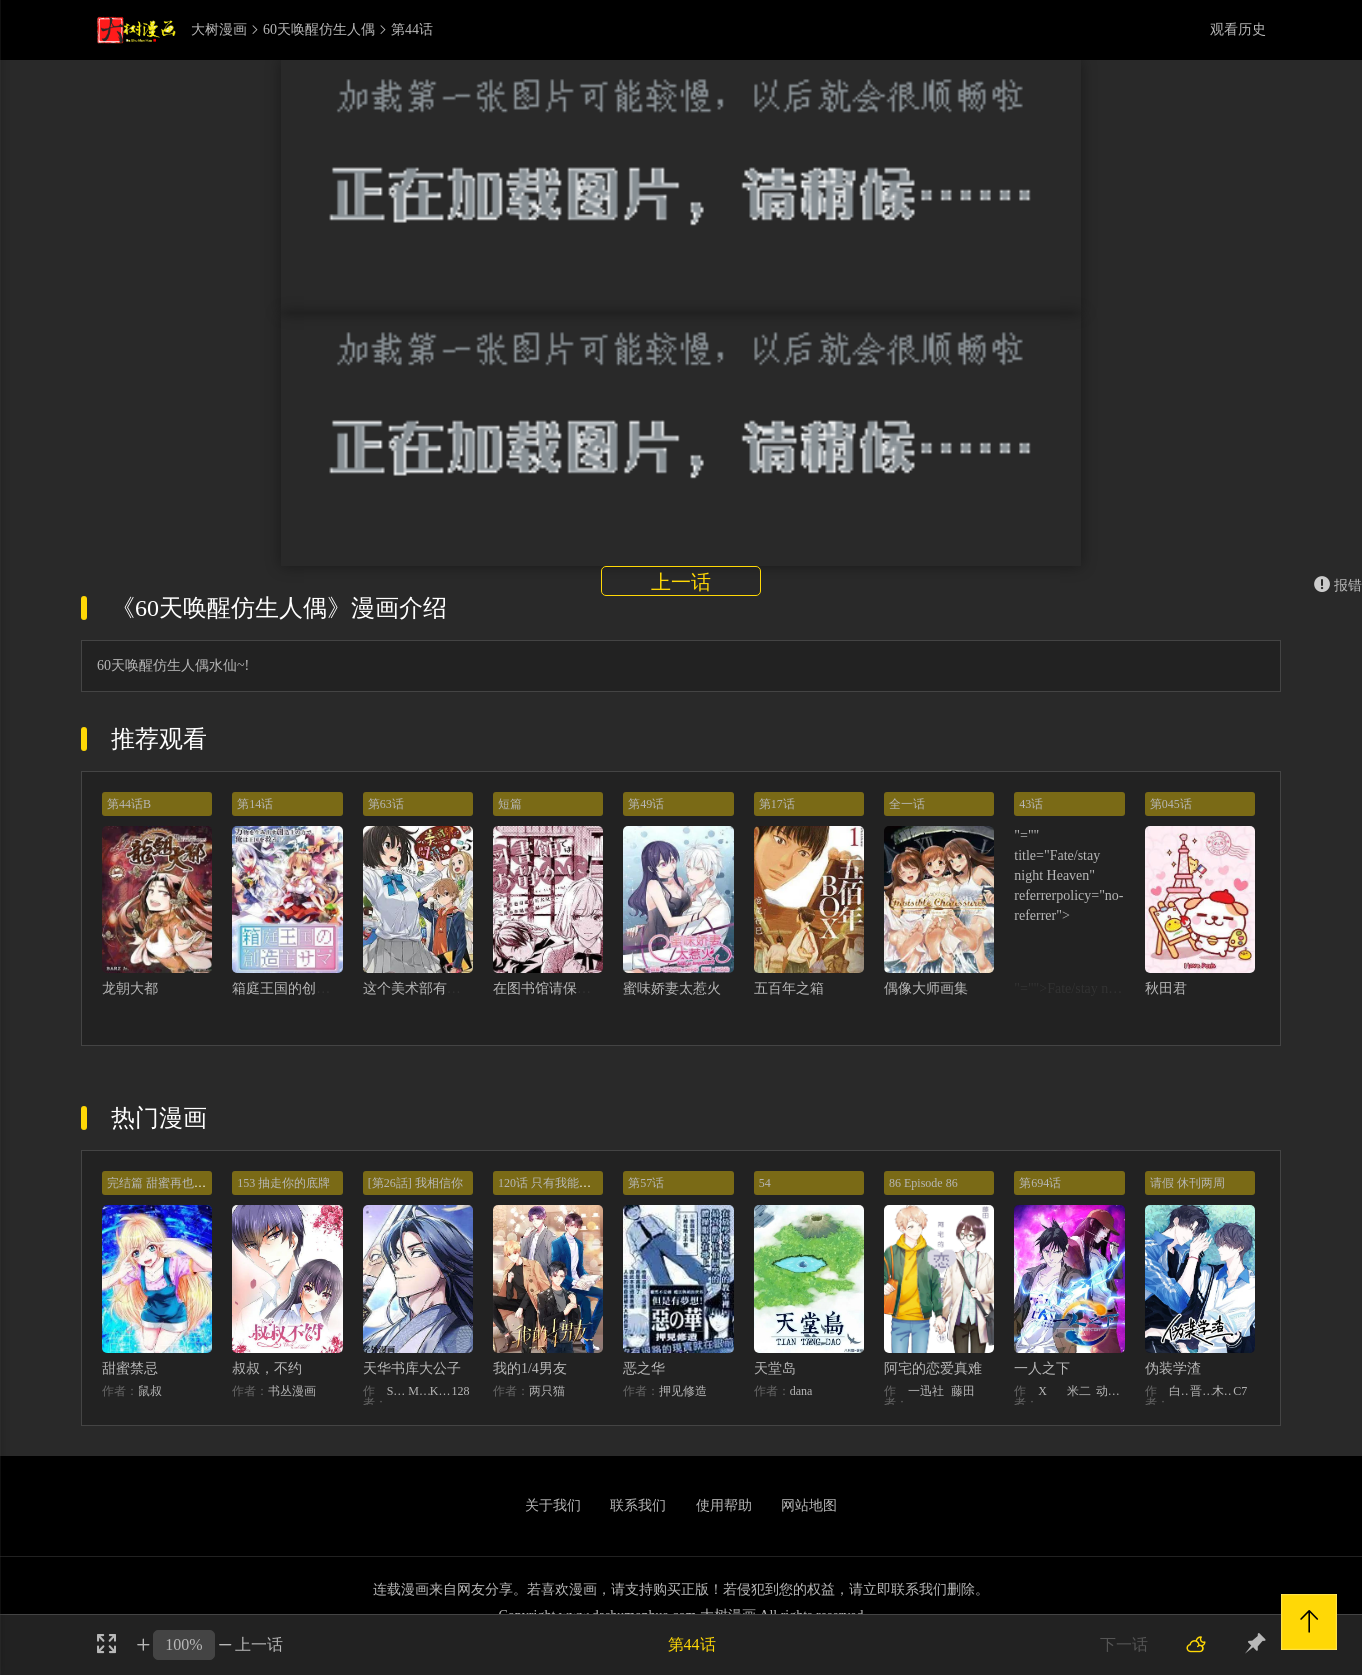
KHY (441, 1391)
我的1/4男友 (530, 1368)
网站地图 (809, 1505)
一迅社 (926, 1391)
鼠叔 (150, 1391)
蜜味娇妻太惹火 (672, 988)
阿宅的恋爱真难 (933, 1368)
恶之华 (644, 1368)
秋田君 (1166, 988)
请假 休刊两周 (1187, 1183)
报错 (1338, 585)
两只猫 (547, 1391)
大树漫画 (219, 30)
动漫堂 (1110, 1391)
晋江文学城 (1201, 1391)
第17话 (777, 804)
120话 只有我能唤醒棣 (556, 1183)
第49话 (646, 804)
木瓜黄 (1223, 1391)
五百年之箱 (789, 988)
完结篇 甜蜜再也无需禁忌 (174, 1183)
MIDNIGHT (419, 1391)
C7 (1240, 1391)
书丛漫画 (292, 1391)
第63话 (386, 804)
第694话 (1040, 1183)
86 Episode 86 (923, 1183)
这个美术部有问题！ (426, 988)
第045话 (1171, 804)
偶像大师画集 (926, 988)
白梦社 (1180, 1391)
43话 (1031, 804)
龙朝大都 (130, 988)
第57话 (646, 1183)
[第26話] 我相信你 (415, 1183)
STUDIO (398, 1391)
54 (765, 1183)
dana (801, 1391)
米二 (1079, 1391)
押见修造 (683, 1391)
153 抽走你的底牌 (283, 1183)
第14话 (255, 804)
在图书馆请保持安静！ (563, 988)
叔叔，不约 (267, 1368)
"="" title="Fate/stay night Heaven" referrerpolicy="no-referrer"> (1068, 875)
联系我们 (638, 1505)
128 (460, 1391)
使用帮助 (724, 1505)
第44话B (129, 804)
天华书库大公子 (412, 1368)
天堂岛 (775, 1368)
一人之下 (1042, 1368)
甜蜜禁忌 (130, 1368)
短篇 (510, 804)
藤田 (963, 1391)
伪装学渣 (1173, 1368)
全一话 (907, 804)
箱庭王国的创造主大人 (302, 988)
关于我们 (553, 1505)
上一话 (681, 582)
